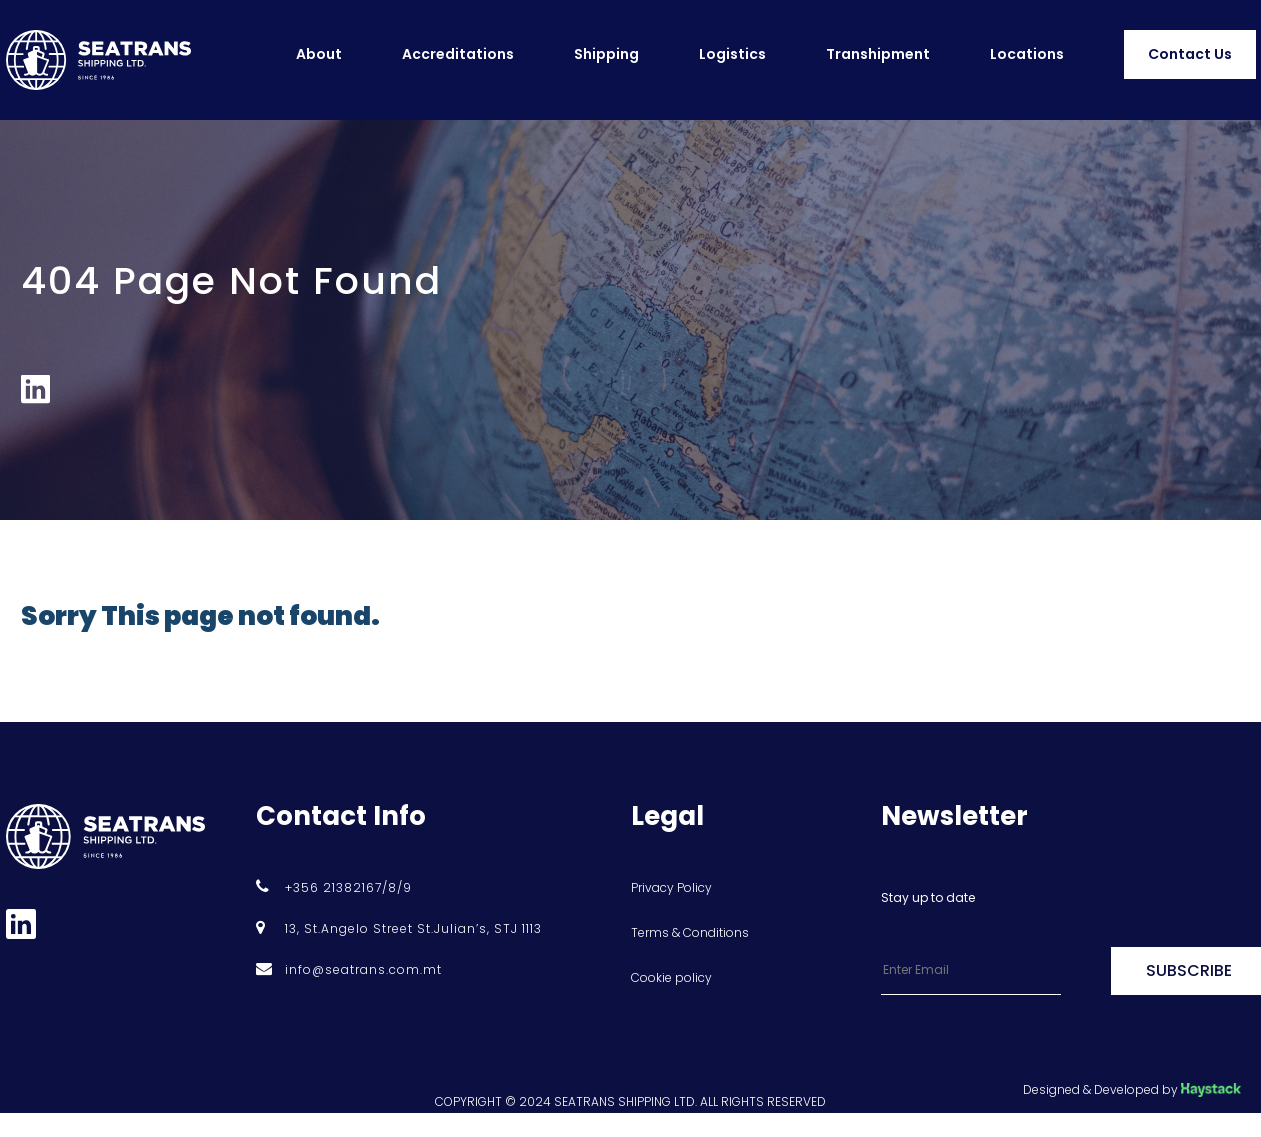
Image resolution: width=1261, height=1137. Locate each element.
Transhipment (878, 54)
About (319, 54)
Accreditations (458, 54)
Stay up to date (928, 897)
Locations (1027, 54)
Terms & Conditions (690, 932)
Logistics (732, 54)
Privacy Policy (671, 887)
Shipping (606, 54)
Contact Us (1190, 54)
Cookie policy (671, 977)
